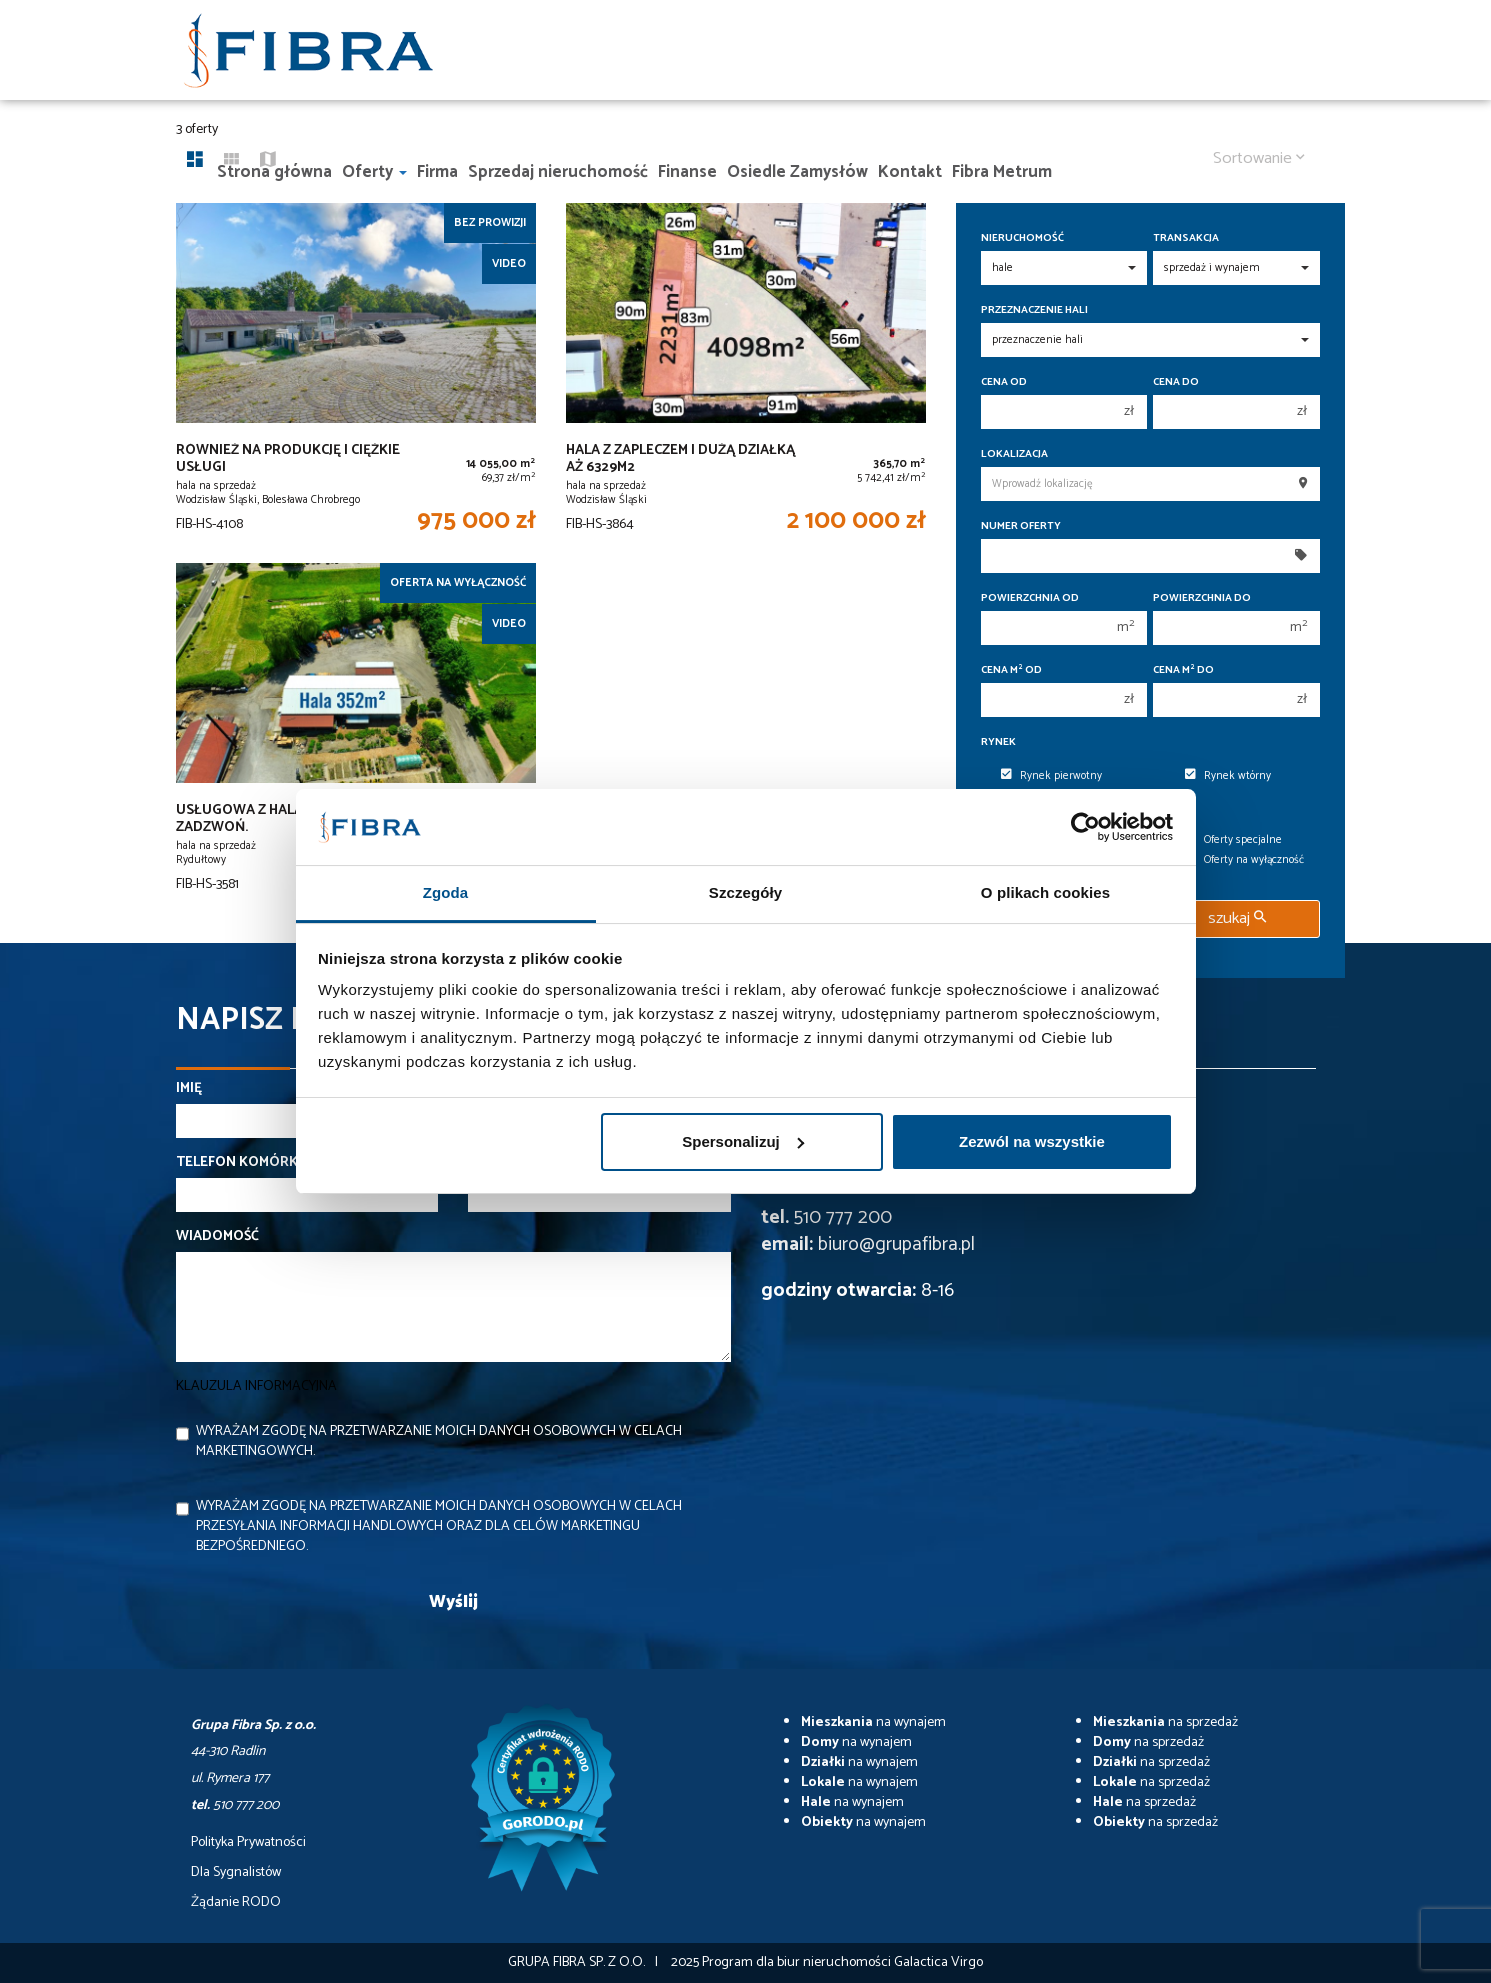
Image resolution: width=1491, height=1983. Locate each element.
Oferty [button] (374, 172)
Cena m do (1183, 670)
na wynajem (873, 1722)
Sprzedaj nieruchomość (558, 172)
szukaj (1237, 918)
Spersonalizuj (743, 1141)
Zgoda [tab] (446, 892)
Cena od (1004, 382)
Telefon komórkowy (253, 1163)
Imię (189, 1089)
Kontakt (910, 172)
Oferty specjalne (1233, 840)
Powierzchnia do (1202, 598)
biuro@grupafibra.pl (896, 1244)
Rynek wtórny (1228, 776)
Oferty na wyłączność (1244, 860)
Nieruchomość (1022, 238)
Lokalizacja (1014, 454)
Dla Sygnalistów (236, 1873)
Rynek (998, 742)
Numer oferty (1021, 526)
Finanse (687, 172)
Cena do (1176, 382)
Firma (437, 172)
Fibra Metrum (1002, 172)
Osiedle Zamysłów (797, 172)
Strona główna (274, 172)
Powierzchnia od (1030, 598)
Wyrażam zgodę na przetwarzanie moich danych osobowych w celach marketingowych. (439, 1441)
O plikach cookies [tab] (1045, 892)
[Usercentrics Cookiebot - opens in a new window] (1085, 827)
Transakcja (1186, 238)
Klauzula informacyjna (256, 1386)
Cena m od (1011, 670)
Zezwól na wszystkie (1032, 1141)
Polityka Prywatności (248, 1843)
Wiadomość (217, 1237)
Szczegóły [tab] (745, 892)
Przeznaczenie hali (1034, 310)
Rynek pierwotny (1051, 776)
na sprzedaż (1165, 1722)
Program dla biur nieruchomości (798, 1962)
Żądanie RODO (236, 1903)
